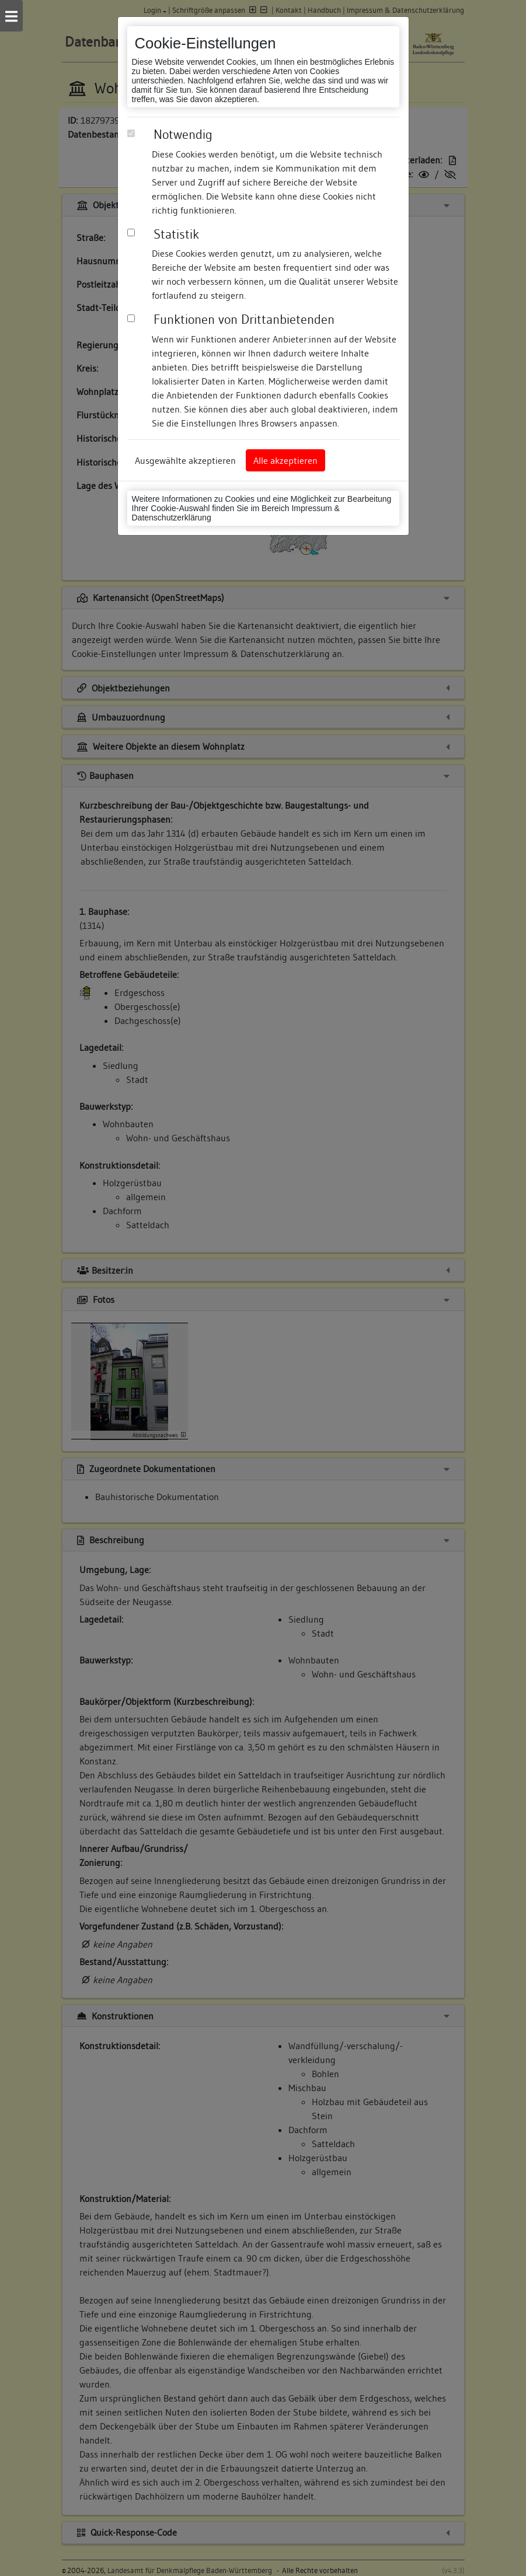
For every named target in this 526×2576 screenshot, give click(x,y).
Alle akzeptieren (285, 460)
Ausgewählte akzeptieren (185, 460)
